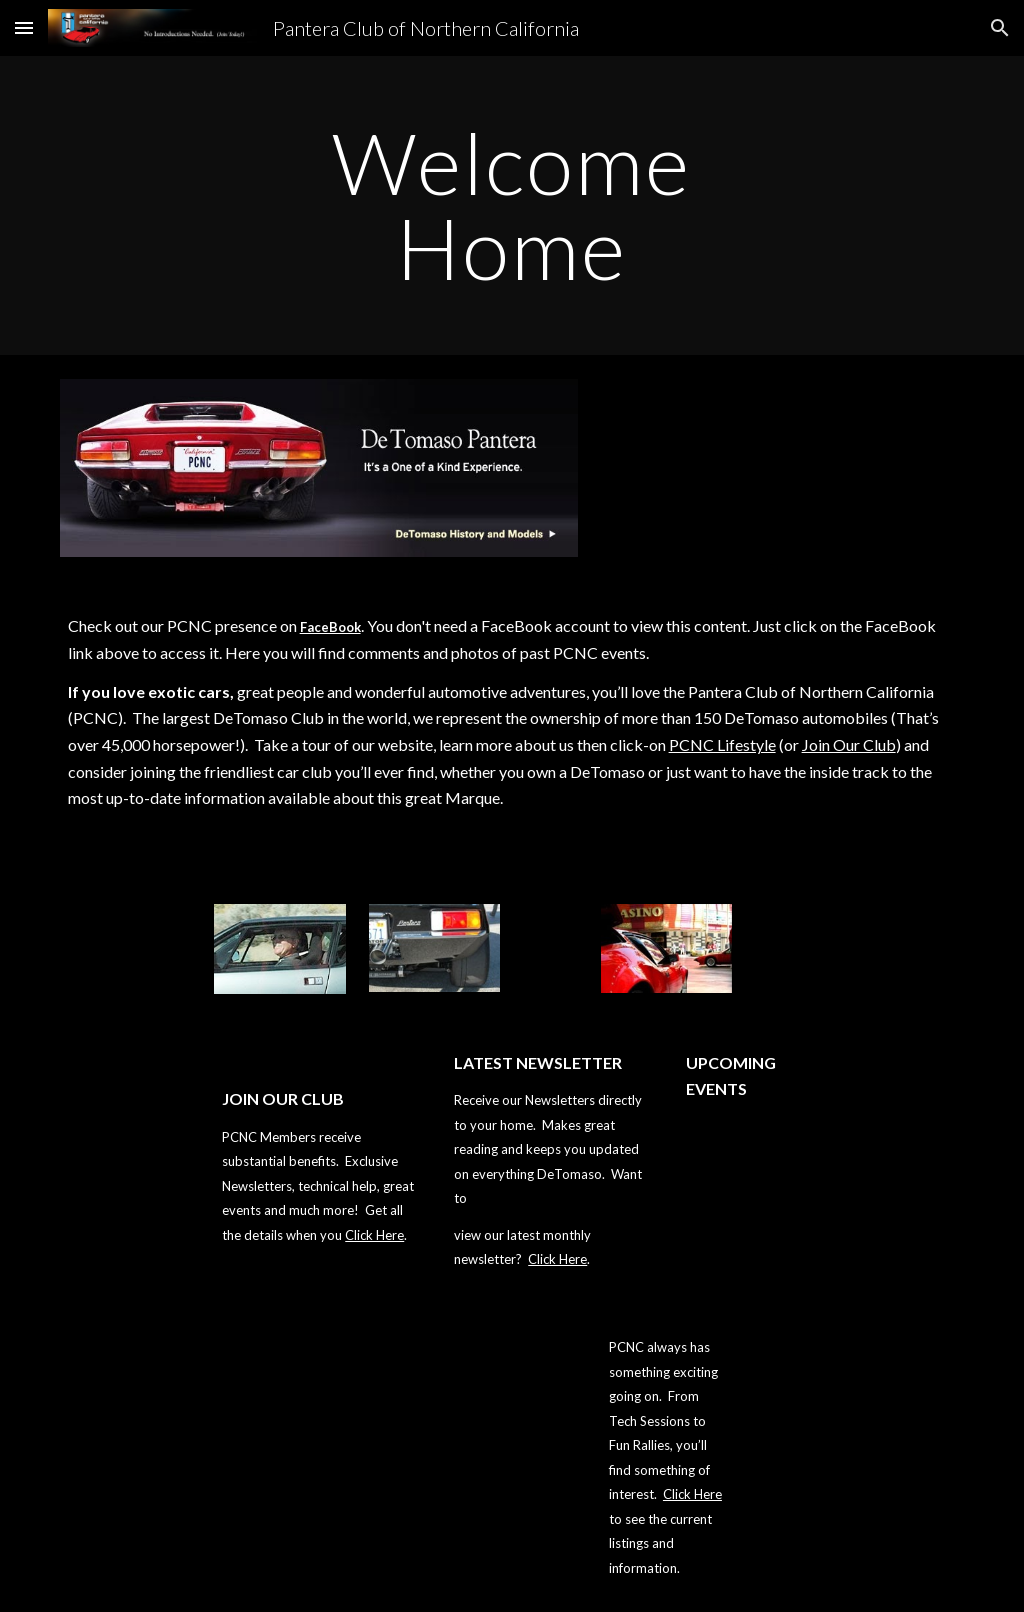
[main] (511, 205)
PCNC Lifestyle (722, 744)
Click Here (374, 1235)
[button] (24, 27)
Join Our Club (849, 744)
